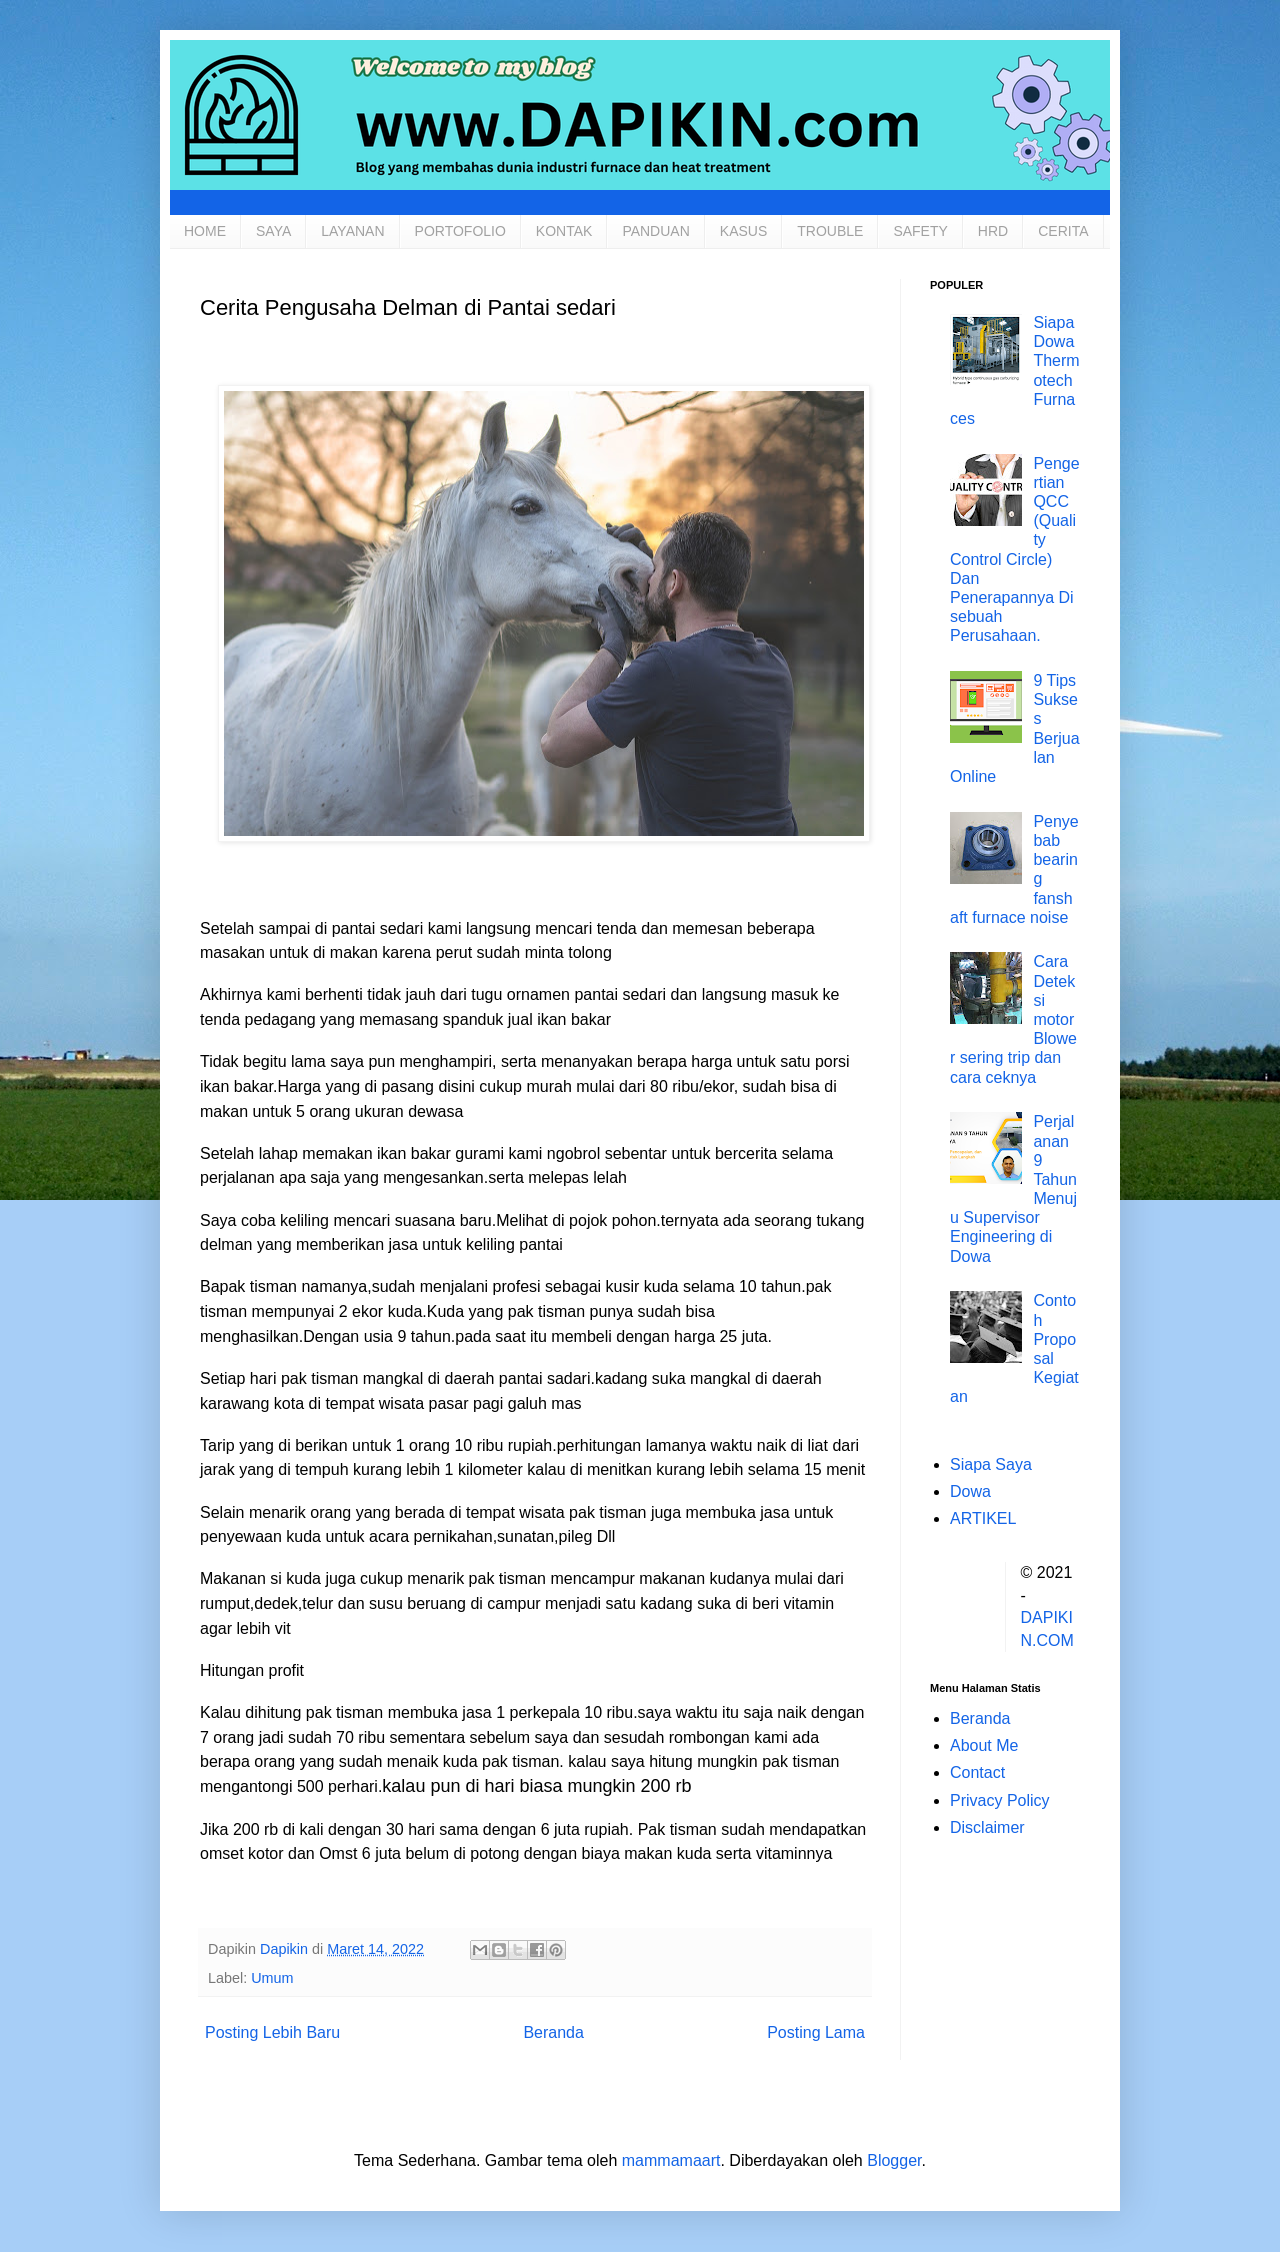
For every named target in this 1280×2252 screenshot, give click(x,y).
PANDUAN (655, 231)
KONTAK (564, 231)
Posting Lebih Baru (272, 2032)
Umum (272, 1978)
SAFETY (920, 231)
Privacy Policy (1000, 1800)
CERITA (1063, 231)
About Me (984, 1745)
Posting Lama (816, 2032)
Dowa (970, 1491)
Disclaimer (987, 1827)
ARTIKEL (983, 1518)
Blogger (894, 2160)
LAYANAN (352, 231)
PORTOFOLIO (460, 231)
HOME (205, 231)
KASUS (743, 231)
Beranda (553, 2032)
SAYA (273, 231)
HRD (993, 231)
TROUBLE (830, 231)
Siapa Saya (991, 1464)
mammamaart (671, 2160)
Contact (977, 1772)
